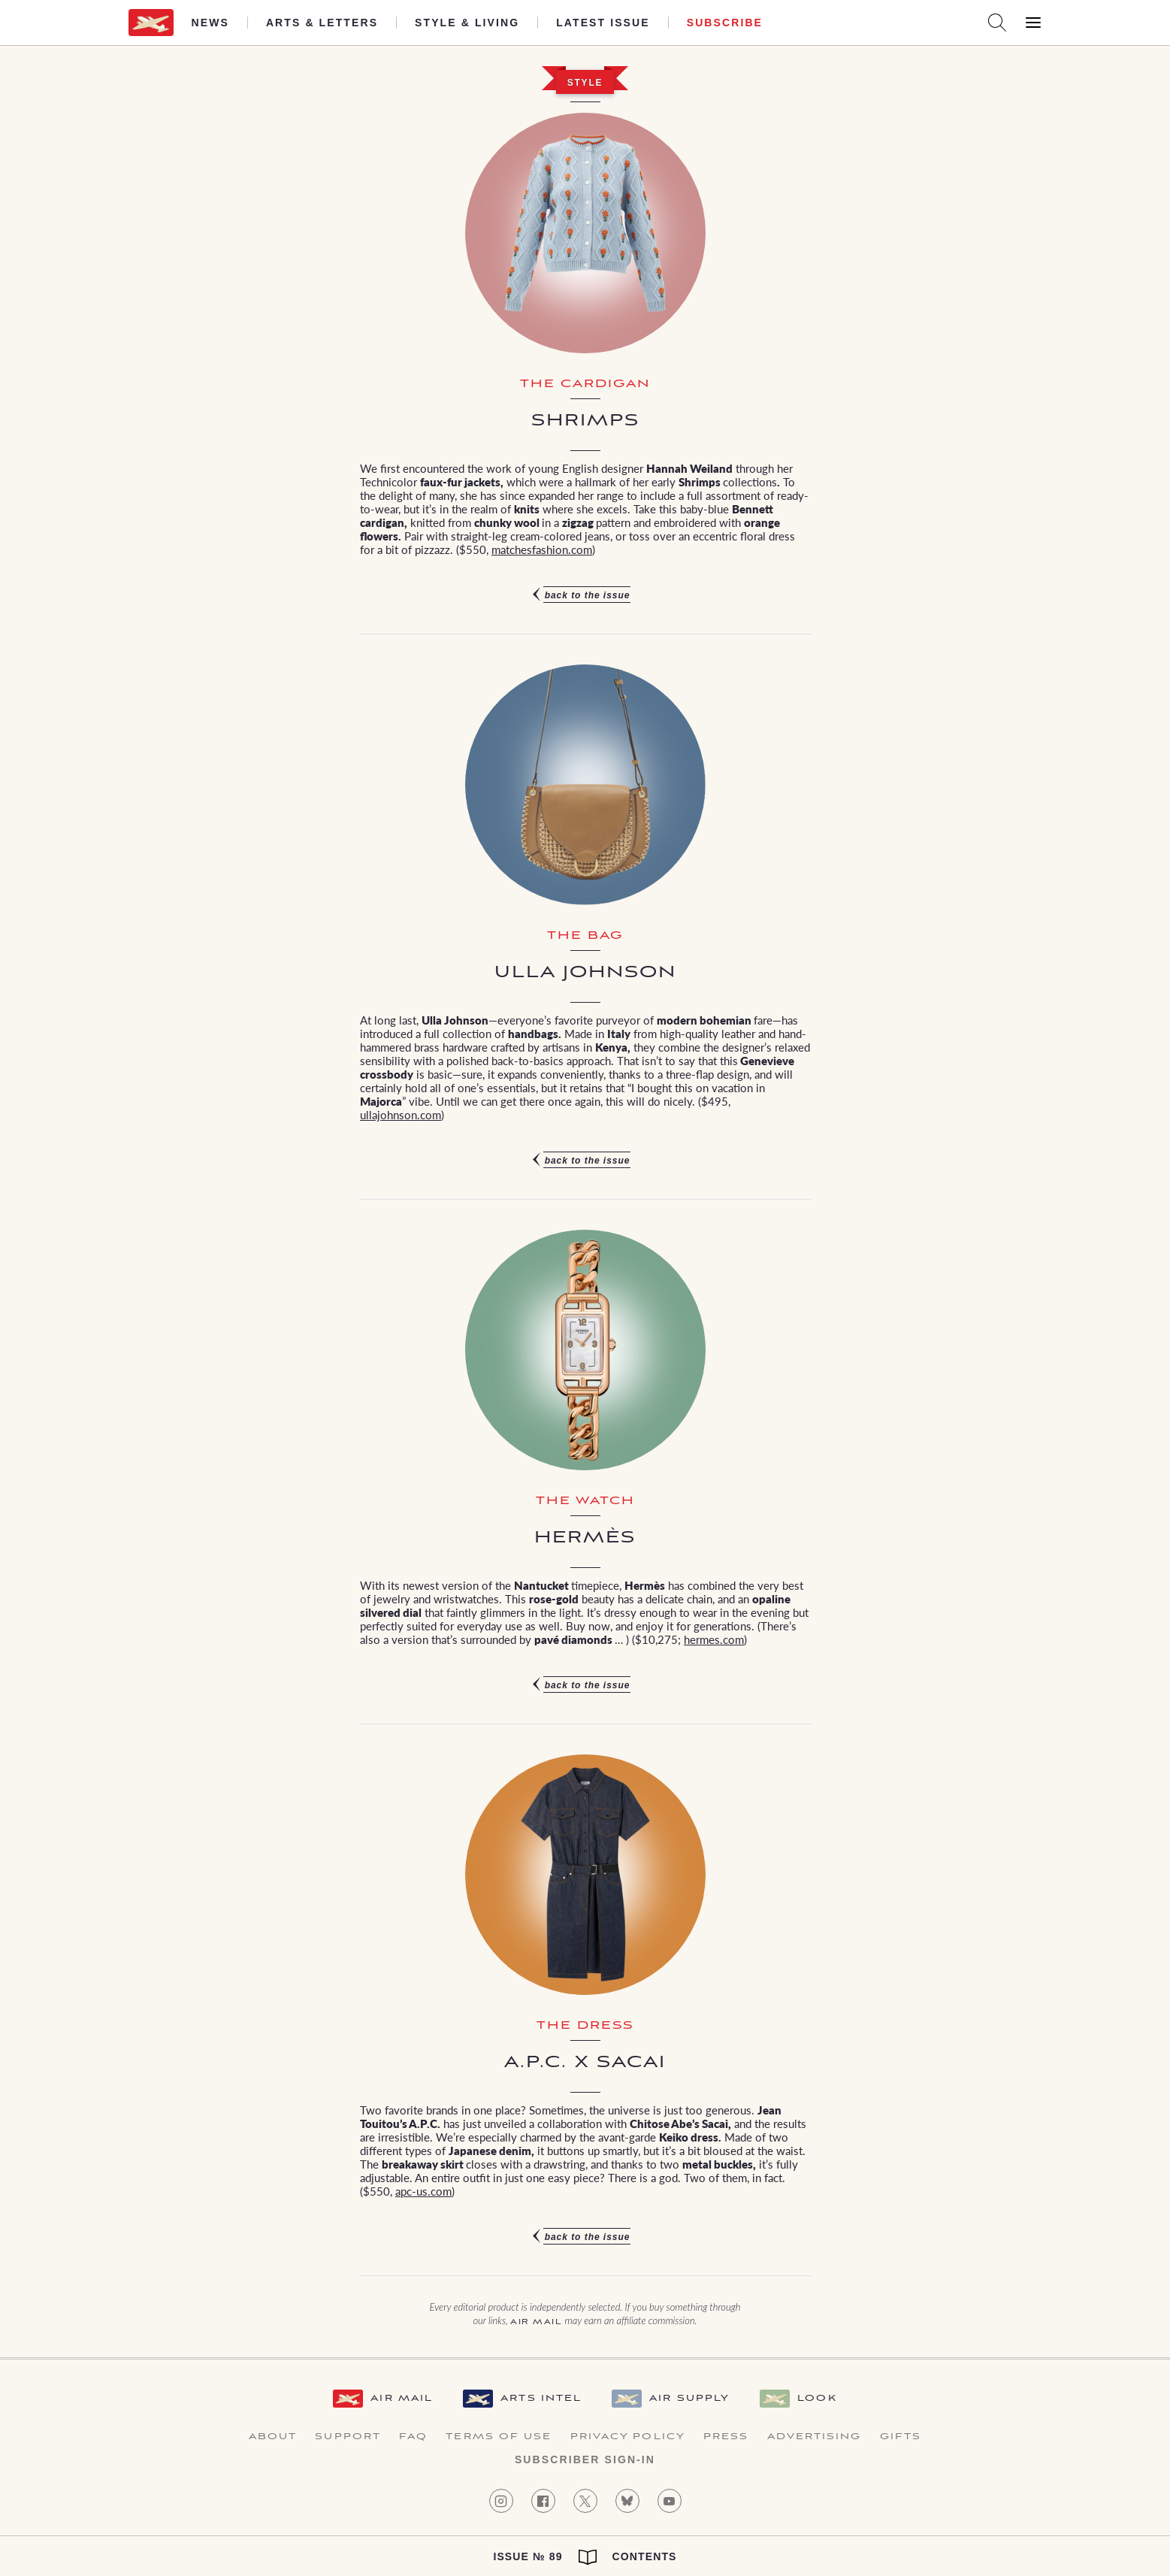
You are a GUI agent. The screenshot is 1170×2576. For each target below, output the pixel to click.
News (210, 22)
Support (348, 2437)
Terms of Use (499, 2437)
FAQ (413, 2437)
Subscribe (725, 22)
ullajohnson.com (400, 1114)
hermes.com (714, 1639)
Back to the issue (587, 595)
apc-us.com (423, 2191)
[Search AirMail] (997, 23)
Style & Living (467, 22)
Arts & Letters (322, 22)
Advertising (814, 2437)
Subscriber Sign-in (585, 2459)
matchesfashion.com (541, 549)
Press (726, 2437)
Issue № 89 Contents (584, 2557)
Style (585, 82)
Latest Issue (603, 22)
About (273, 2437)
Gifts (901, 2437)
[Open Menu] (1033, 23)
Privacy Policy (627, 2437)
